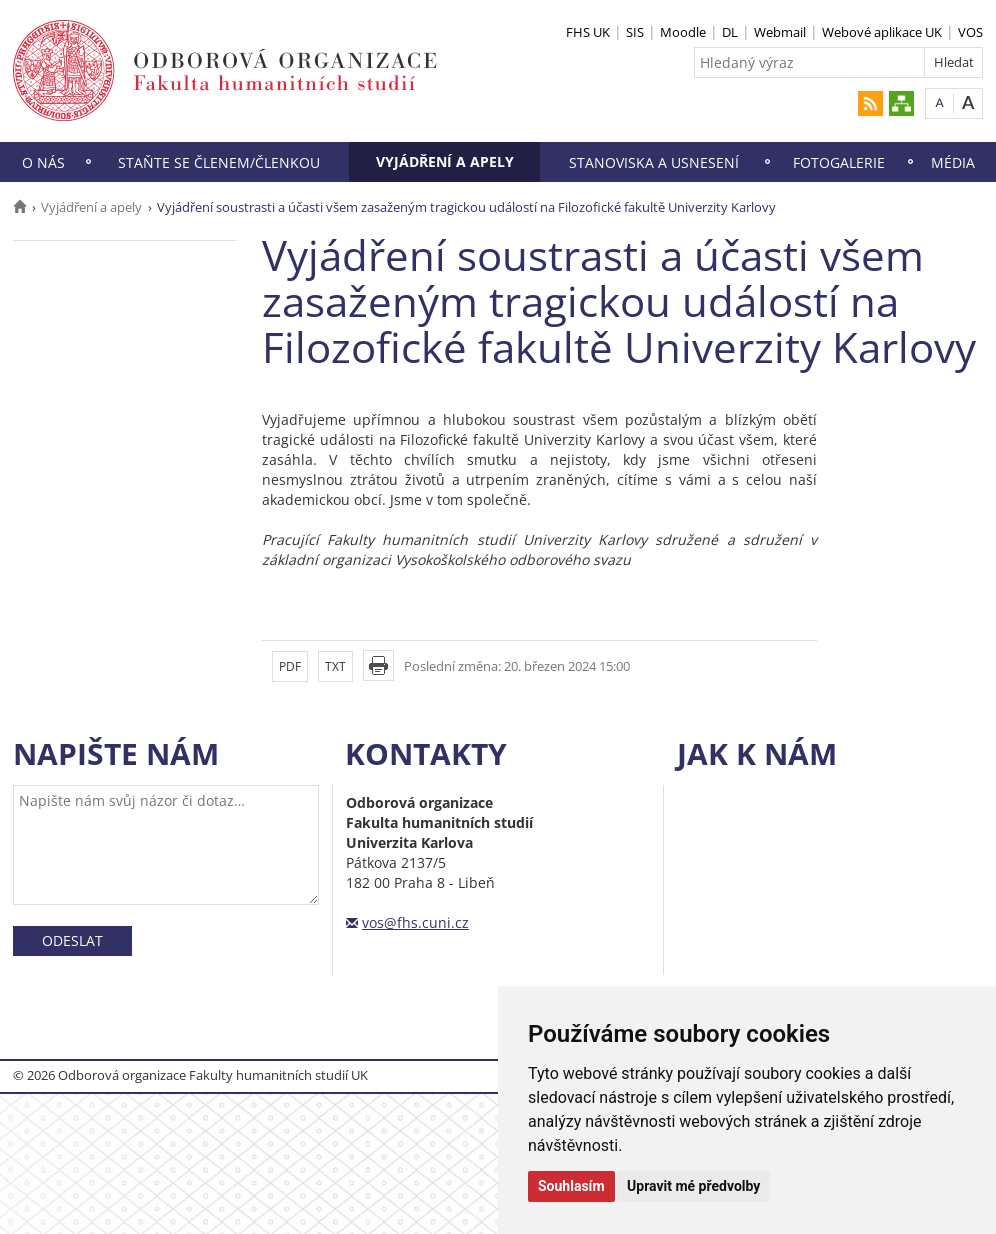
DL (730, 32)
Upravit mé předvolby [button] (693, 1186)
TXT (335, 666)
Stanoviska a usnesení (654, 162)
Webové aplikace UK (882, 32)
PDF (290, 666)
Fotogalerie (839, 162)
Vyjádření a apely (445, 161)
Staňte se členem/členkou (219, 162)
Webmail (780, 32)
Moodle (683, 32)
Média (953, 162)
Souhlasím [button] (571, 1186)
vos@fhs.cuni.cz (415, 922)
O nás (43, 162)
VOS (970, 32)
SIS (635, 32)
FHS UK (588, 32)
